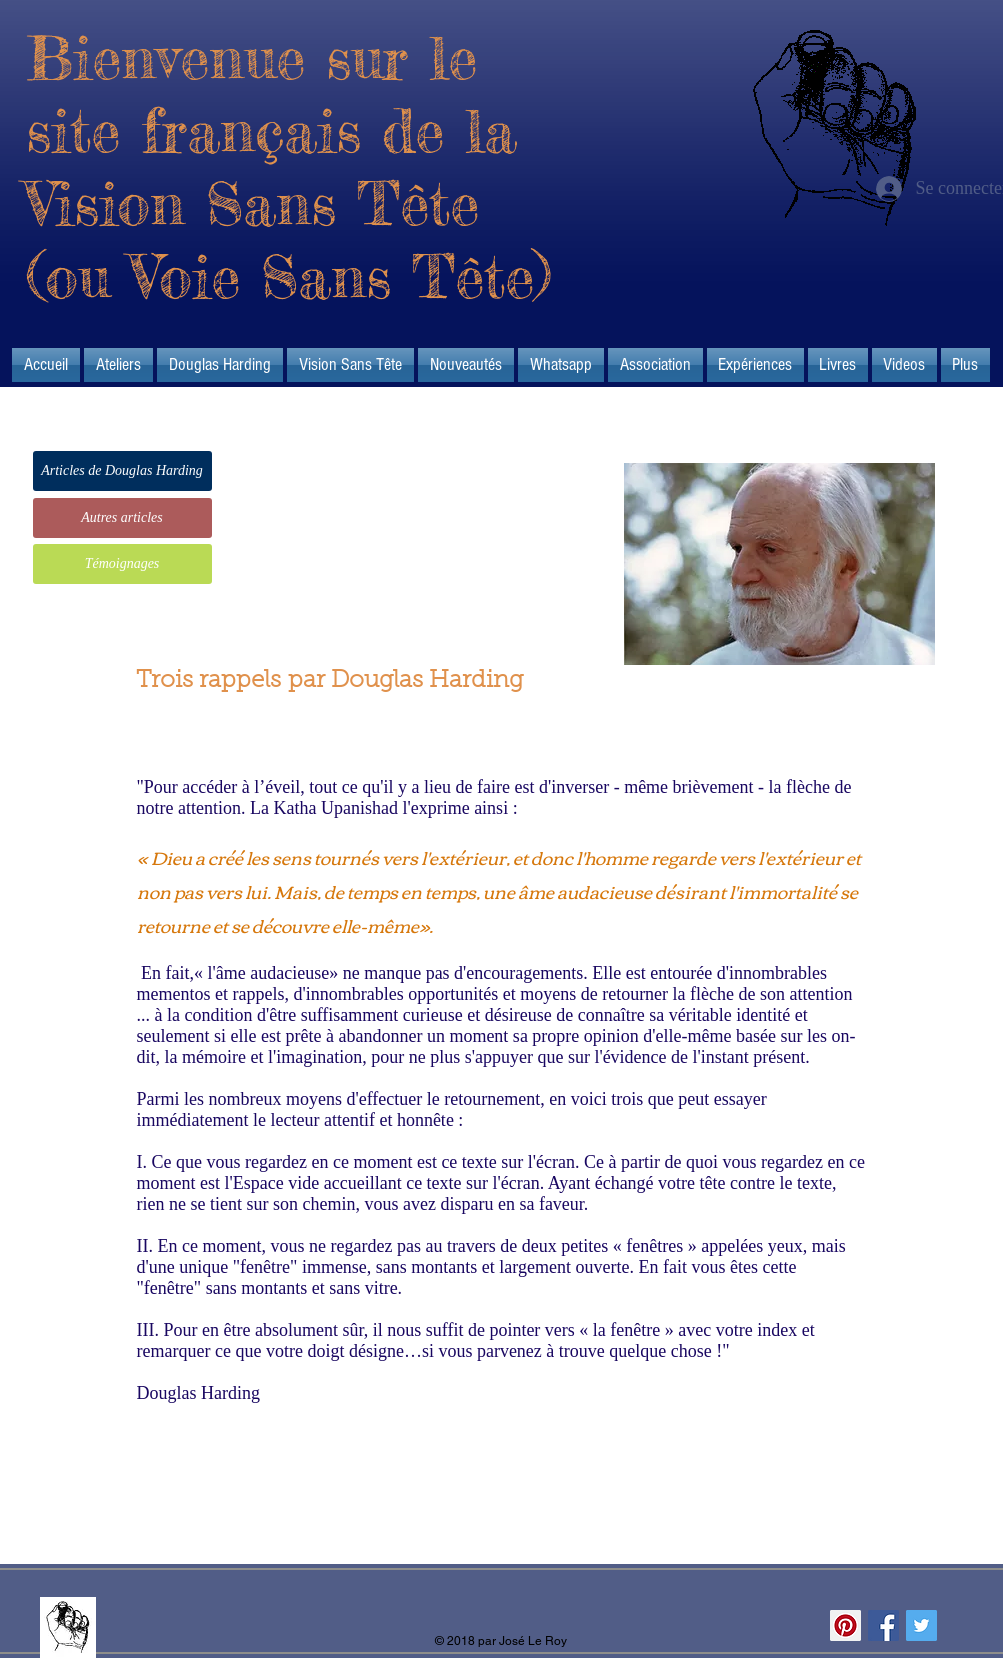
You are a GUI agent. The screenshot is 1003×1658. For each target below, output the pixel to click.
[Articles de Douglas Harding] (122, 471)
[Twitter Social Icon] (921, 1625)
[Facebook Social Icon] (883, 1625)
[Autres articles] (122, 518)
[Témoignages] (122, 564)
